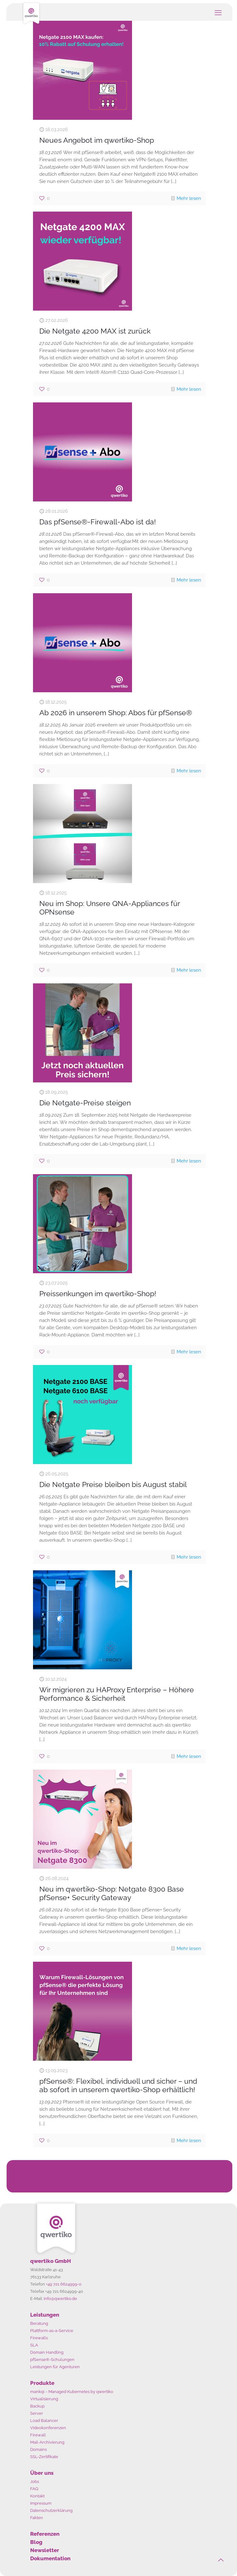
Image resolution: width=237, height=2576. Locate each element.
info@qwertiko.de (60, 2298)
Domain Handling (46, 2352)
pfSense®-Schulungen (52, 2359)
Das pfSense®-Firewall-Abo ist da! (97, 521)
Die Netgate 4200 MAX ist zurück (95, 331)
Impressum (41, 2503)
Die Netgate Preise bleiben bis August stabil (113, 1484)
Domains (38, 2449)
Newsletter (44, 2550)
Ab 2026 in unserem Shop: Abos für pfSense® (115, 712)
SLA (34, 2345)
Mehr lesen (189, 198)
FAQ (34, 2488)
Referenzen (44, 2534)
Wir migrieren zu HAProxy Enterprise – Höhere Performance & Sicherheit (116, 1693)
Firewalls (39, 2338)
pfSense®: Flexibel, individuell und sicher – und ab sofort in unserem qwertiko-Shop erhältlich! (118, 2085)
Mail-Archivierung (47, 2442)
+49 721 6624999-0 (63, 2284)
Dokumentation (50, 2558)
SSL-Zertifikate (44, 2456)
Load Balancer (44, 2420)
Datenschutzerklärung (51, 2510)
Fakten (36, 2517)
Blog (36, 2542)
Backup (37, 2406)
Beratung (39, 2323)
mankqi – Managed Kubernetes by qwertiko (71, 2391)
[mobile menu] (218, 12)
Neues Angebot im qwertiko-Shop (96, 140)
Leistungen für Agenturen (55, 2366)
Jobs (34, 2481)
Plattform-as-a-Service (51, 2330)
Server (36, 2413)
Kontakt (37, 2496)
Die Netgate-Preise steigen (85, 1102)
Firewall (38, 2435)
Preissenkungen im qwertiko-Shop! (97, 1293)
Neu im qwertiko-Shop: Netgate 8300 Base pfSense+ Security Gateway (111, 1893)
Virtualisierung (44, 2398)
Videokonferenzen (48, 2427)
